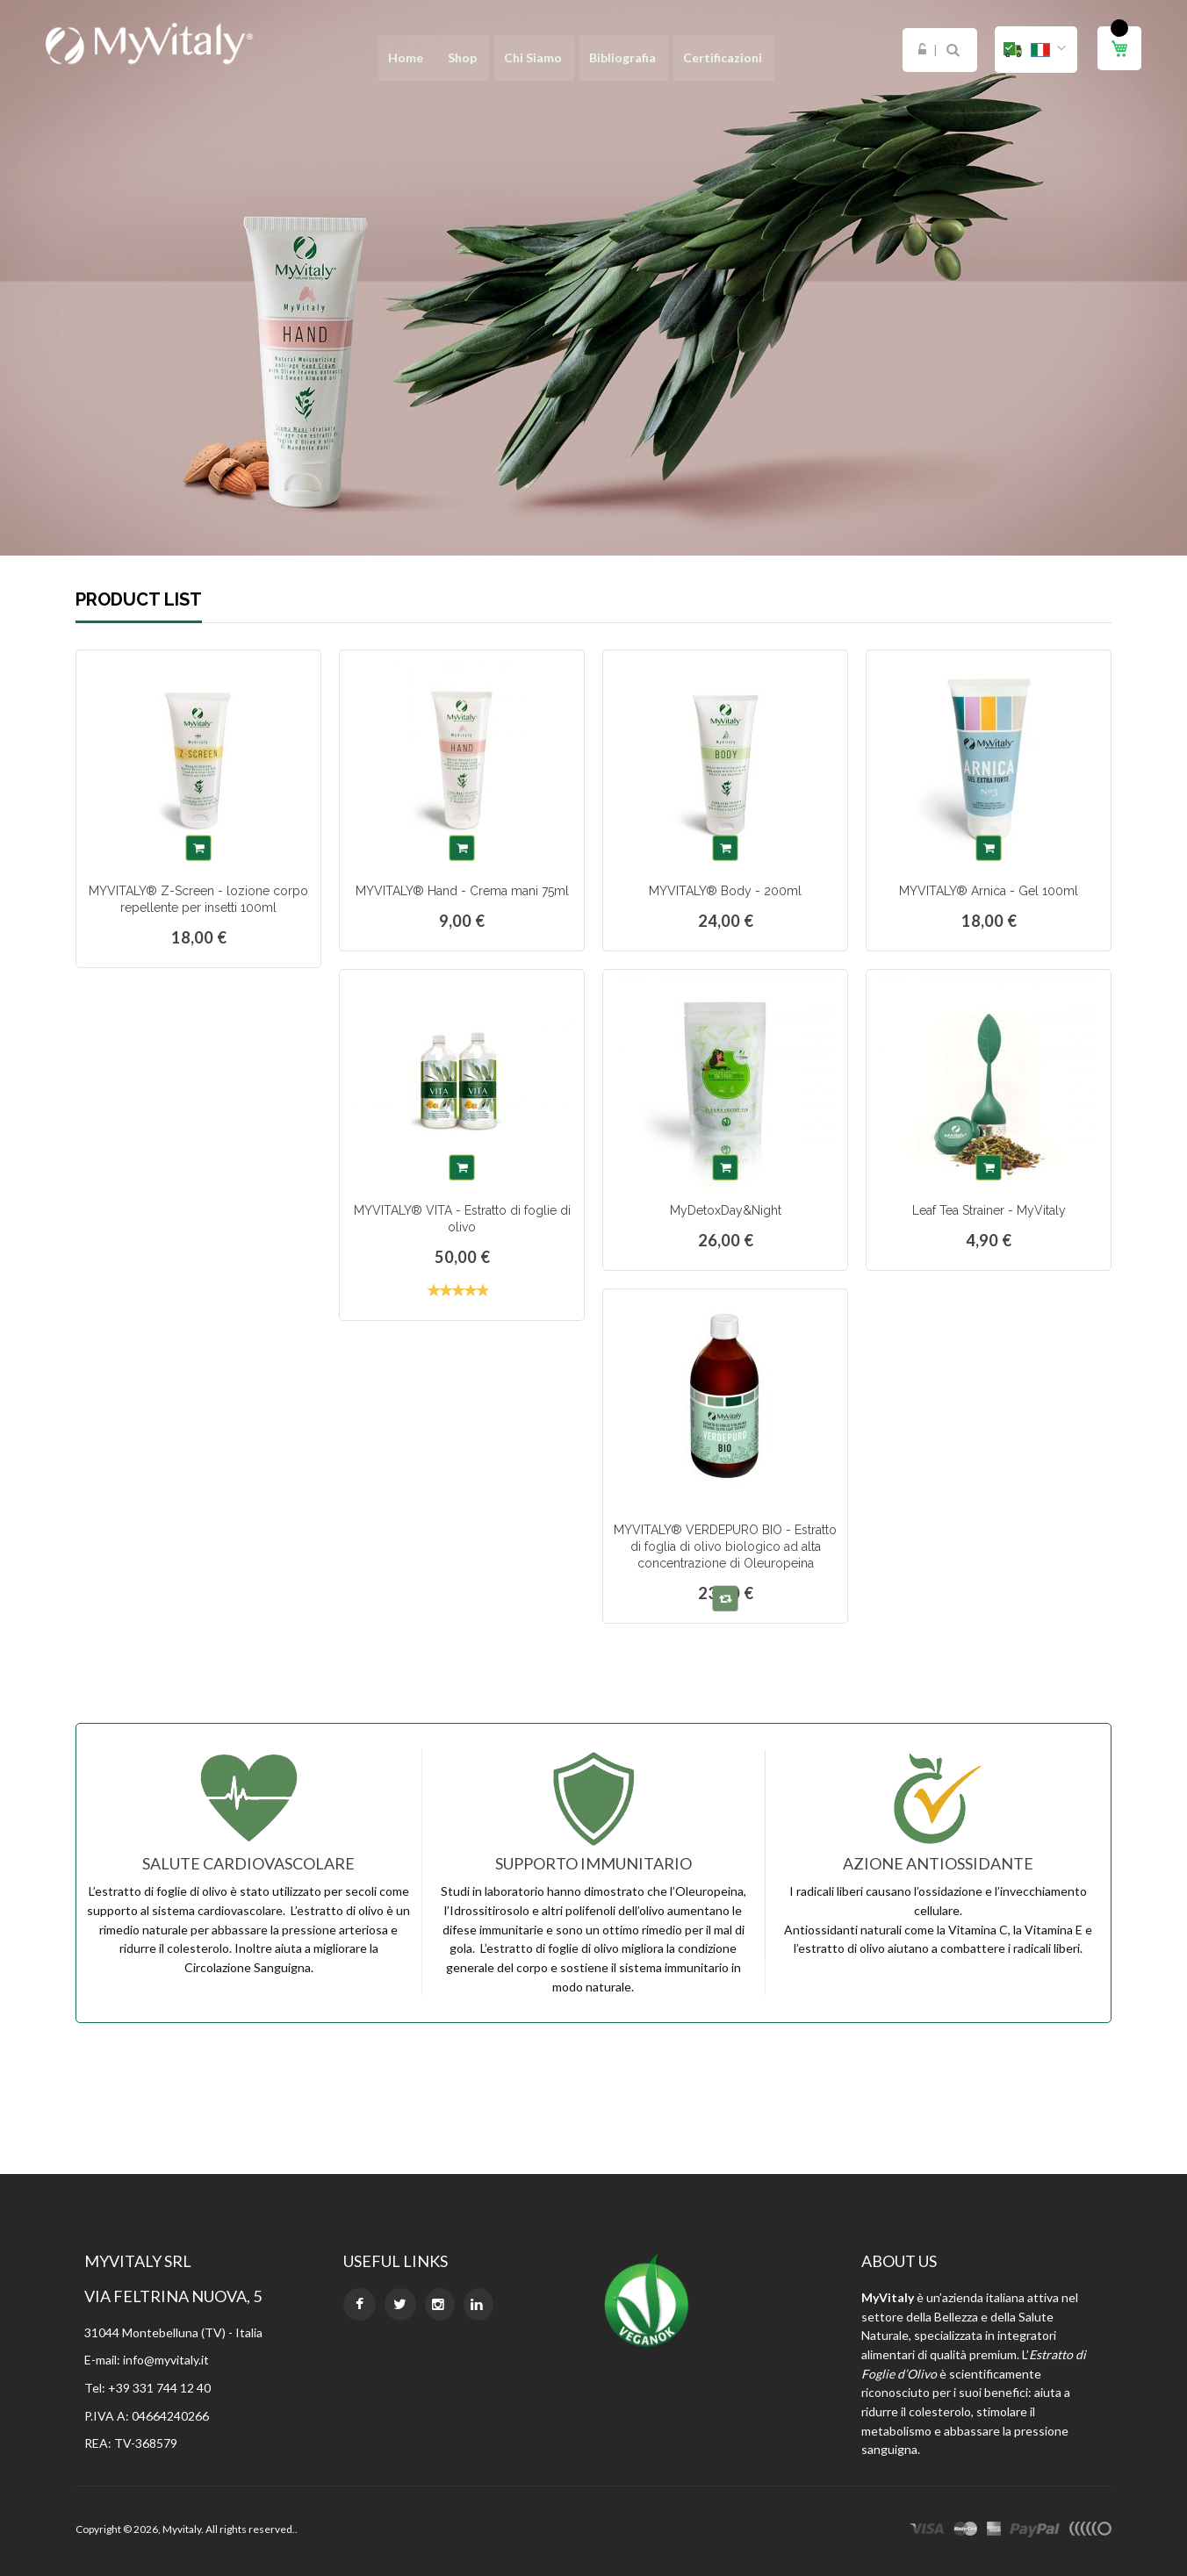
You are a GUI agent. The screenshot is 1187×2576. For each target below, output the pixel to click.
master (965, 2531)
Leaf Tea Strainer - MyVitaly (989, 1210)
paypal (1035, 2531)
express (994, 2531)
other (1089, 2531)
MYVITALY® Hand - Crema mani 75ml (462, 891)
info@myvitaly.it (166, 2359)
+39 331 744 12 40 (159, 2387)
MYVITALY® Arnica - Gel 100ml (988, 891)
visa (927, 2531)
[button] (1036, 49)
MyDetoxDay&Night (725, 1210)
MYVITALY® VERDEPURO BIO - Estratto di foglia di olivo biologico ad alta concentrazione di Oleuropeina (725, 1546)
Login (922, 50)
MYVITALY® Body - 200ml (725, 891)
